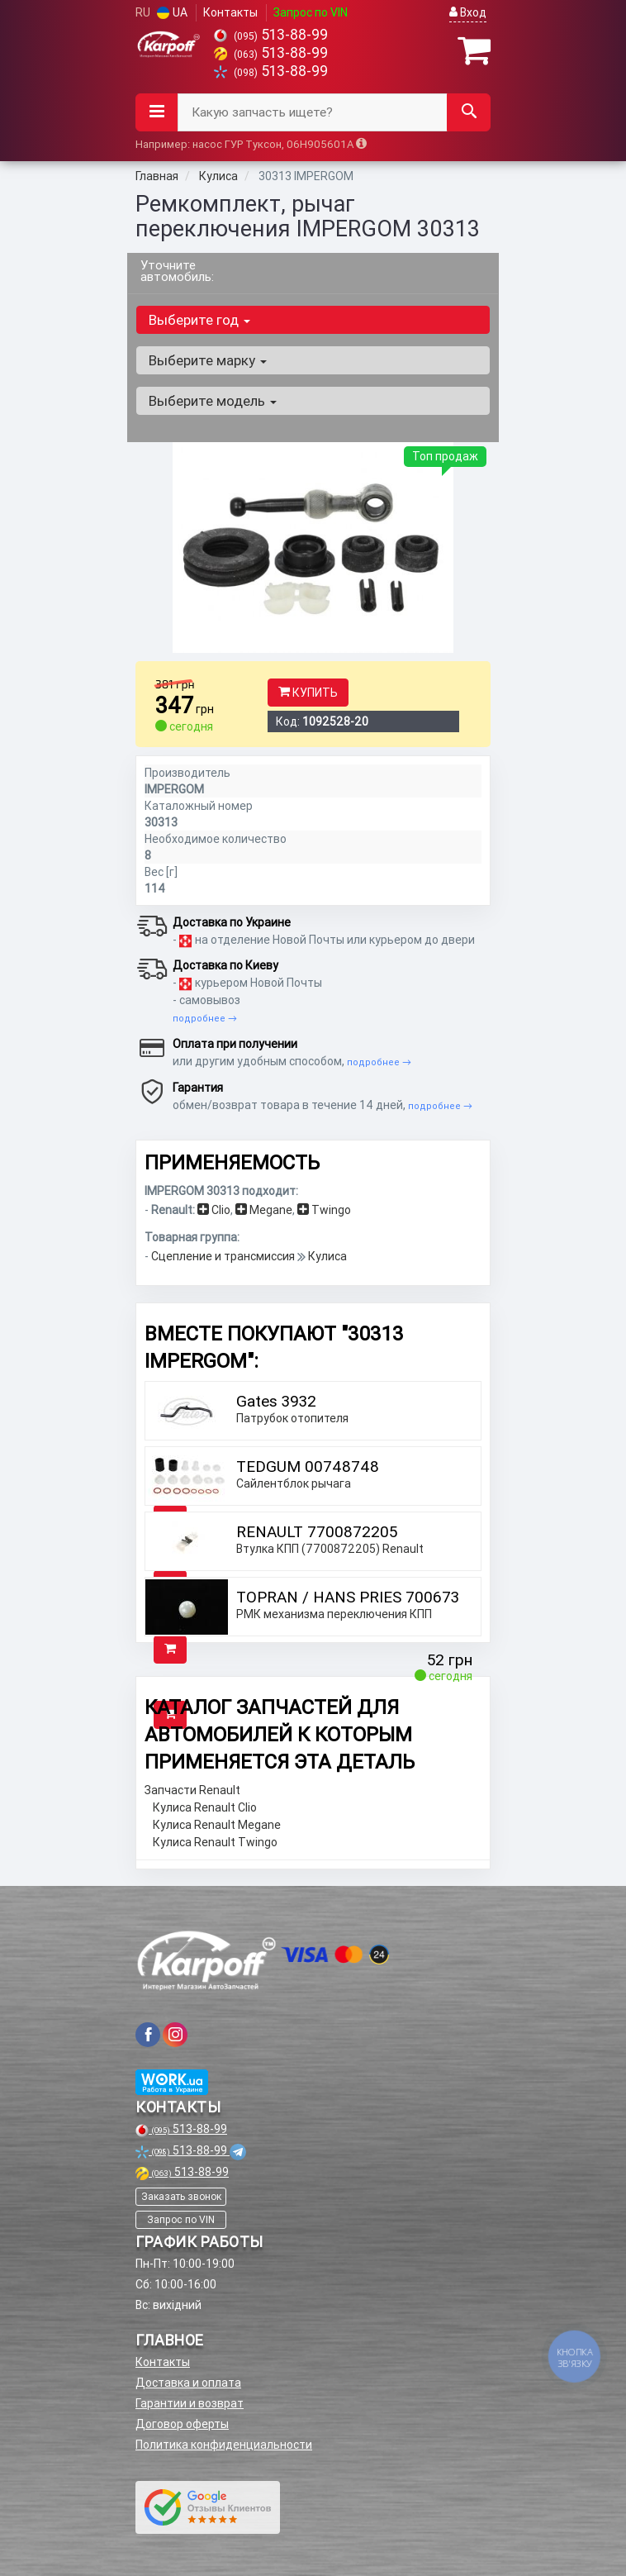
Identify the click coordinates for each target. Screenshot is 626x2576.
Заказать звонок (181, 2196)
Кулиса (327, 1256)
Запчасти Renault (192, 1790)
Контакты (230, 12)
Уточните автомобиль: (177, 270)
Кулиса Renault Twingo (215, 1842)
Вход (467, 12)
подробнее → (205, 1018)
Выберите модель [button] (213, 401)
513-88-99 (271, 34)
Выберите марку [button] (208, 360)
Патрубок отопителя (292, 1418)
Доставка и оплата (188, 2382)
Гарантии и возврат (189, 2403)
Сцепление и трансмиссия (224, 1256)
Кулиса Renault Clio (205, 1807)
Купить (308, 692)
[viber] (147, 2034)
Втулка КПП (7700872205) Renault (330, 1548)
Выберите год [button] (199, 320)
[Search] (469, 112)
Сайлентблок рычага (293, 1483)
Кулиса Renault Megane (217, 1824)
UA (172, 12)
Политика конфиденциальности (223, 2444)
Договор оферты (182, 2423)
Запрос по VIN (310, 12)
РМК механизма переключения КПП (334, 1614)
